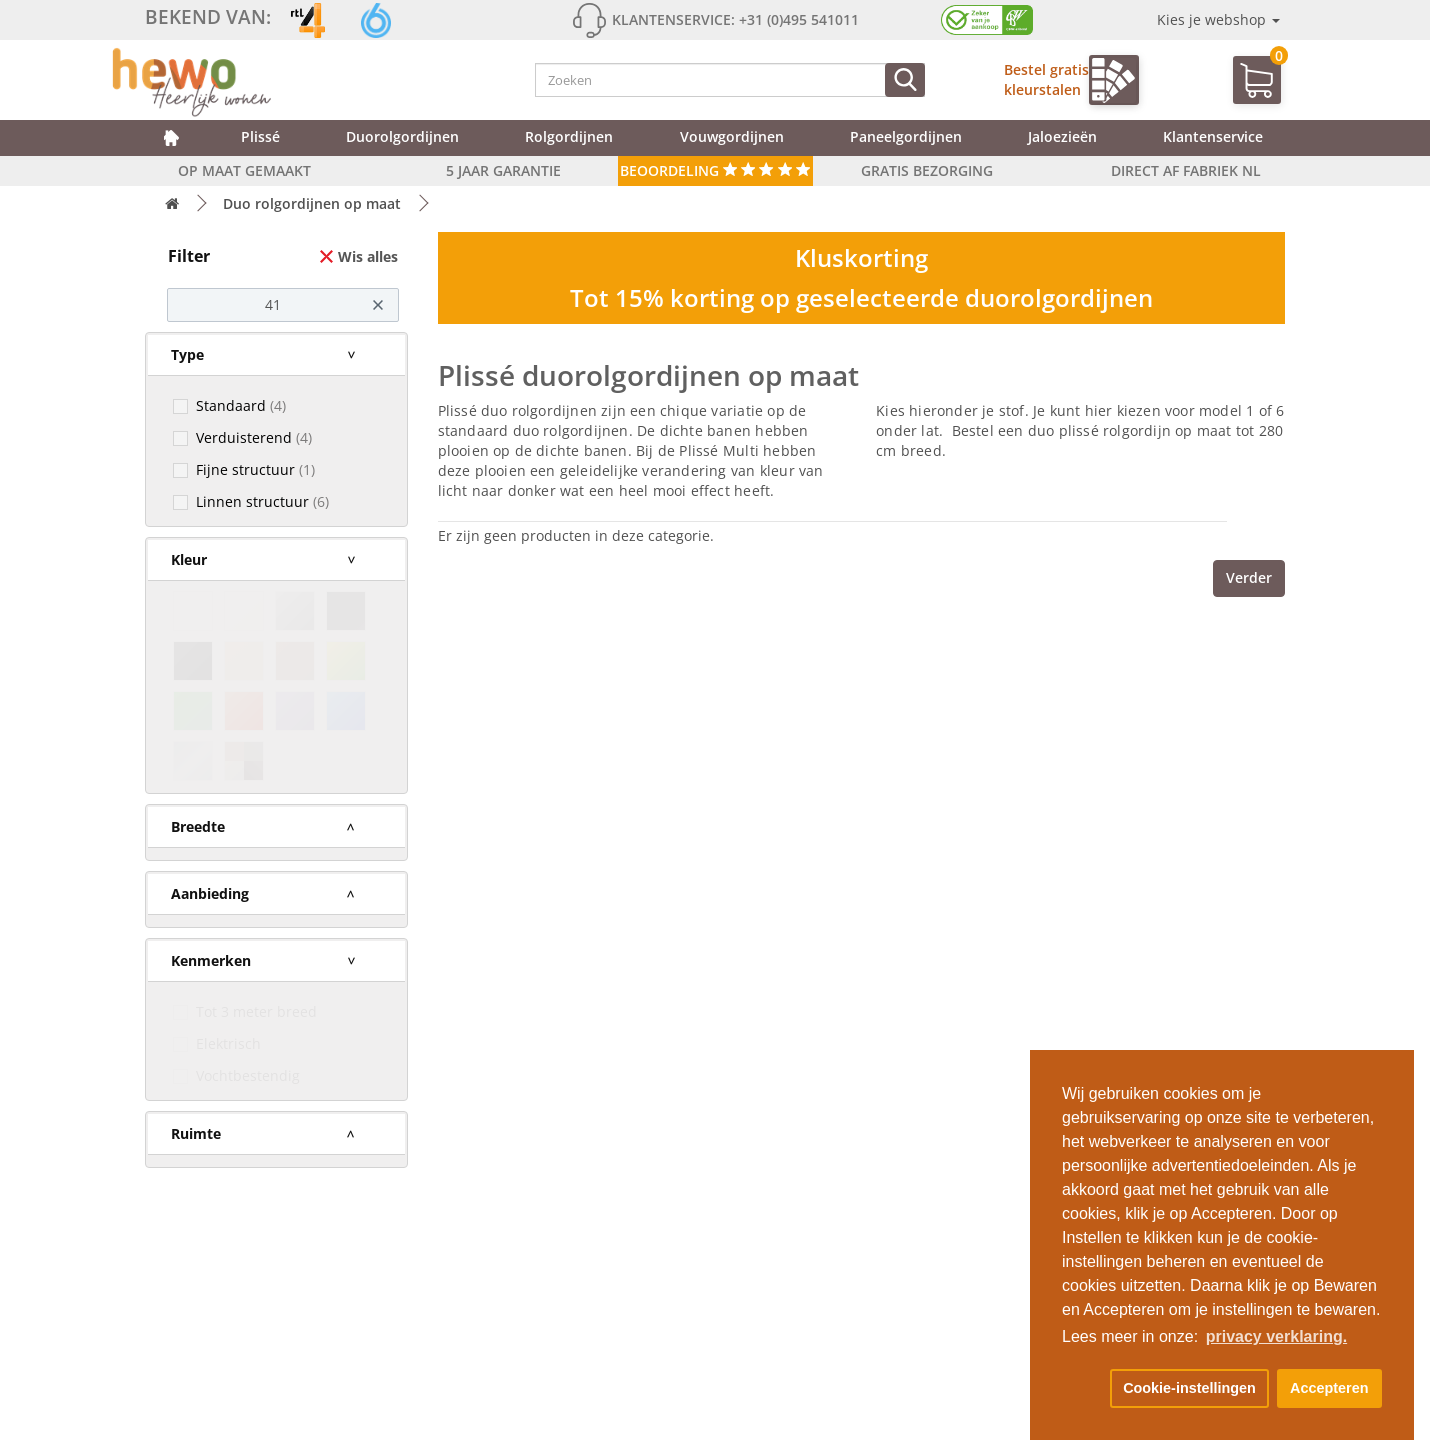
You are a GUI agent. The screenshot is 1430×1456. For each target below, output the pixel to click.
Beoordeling (715, 170)
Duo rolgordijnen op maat (312, 203)
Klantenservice (1213, 136)
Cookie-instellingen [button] (1189, 1388)
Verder (1249, 577)
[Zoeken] (905, 80)
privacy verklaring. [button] (1276, 1336)
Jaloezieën (1062, 136)
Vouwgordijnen (732, 136)
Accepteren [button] (1329, 1388)
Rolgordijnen (569, 136)
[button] (1082, 1389)
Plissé (260, 136)
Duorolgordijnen (402, 136)
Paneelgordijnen (906, 136)
